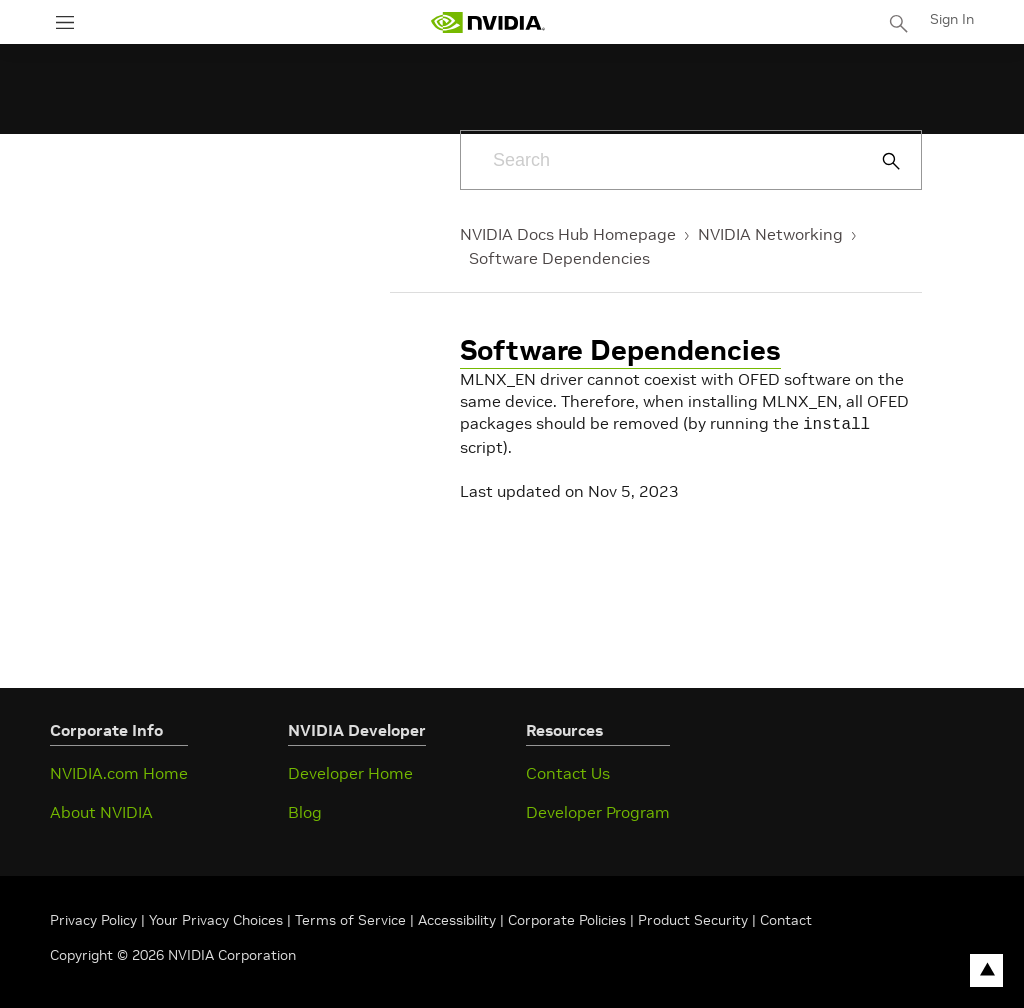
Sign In (952, 19)
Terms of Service (350, 918)
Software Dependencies (559, 258)
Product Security (693, 918)
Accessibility (457, 918)
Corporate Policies (567, 918)
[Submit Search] (880, 161)
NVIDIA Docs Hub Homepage (568, 234)
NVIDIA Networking (770, 234)
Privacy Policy (95, 918)
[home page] (488, 22)
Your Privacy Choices (216, 918)
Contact (786, 918)
